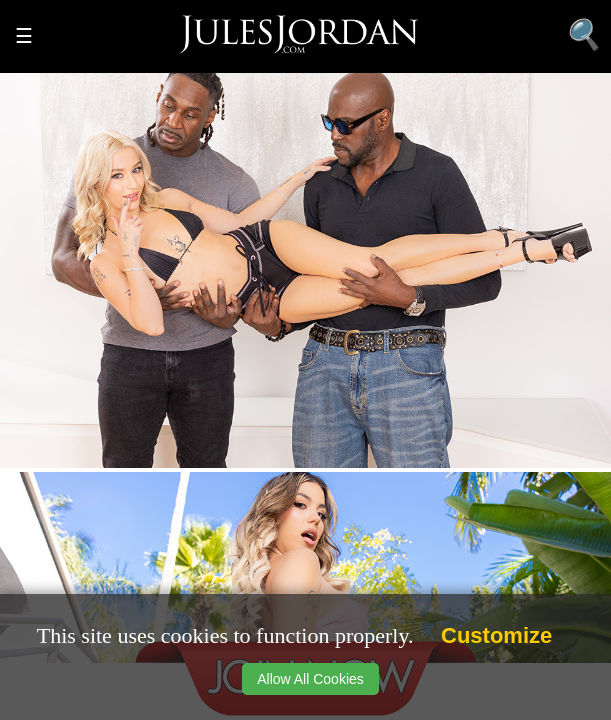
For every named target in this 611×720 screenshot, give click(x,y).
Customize (496, 635)
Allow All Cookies (310, 679)
